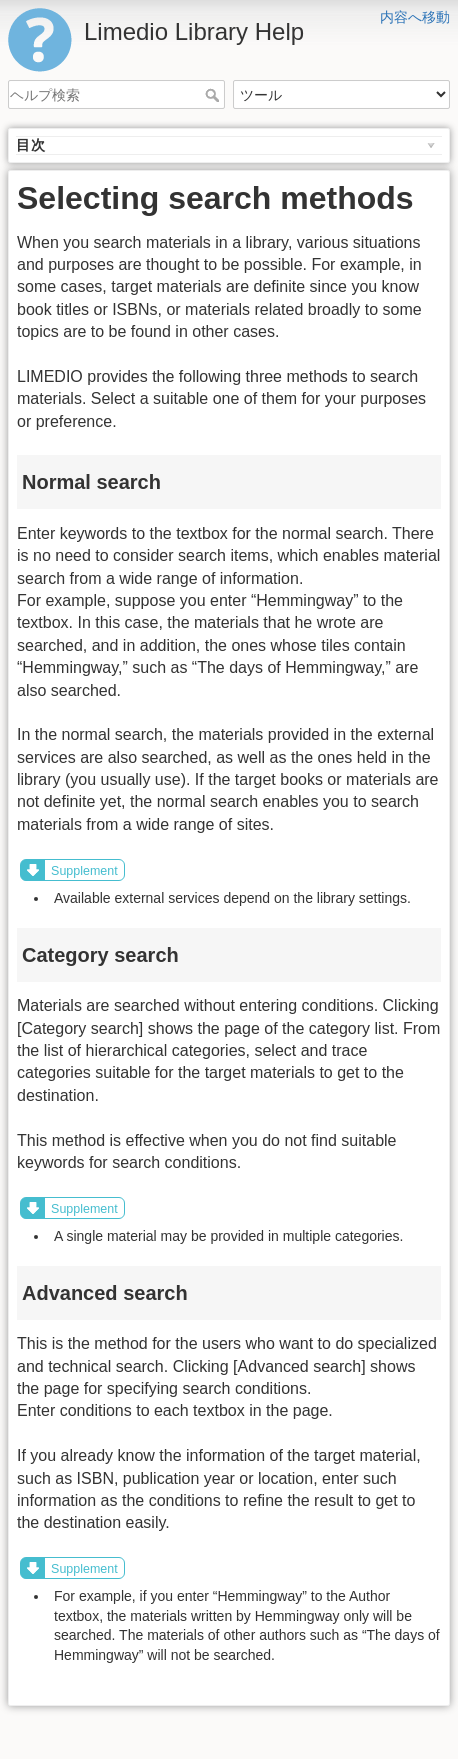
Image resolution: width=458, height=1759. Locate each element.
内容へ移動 (415, 17)
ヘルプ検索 (214, 95)
